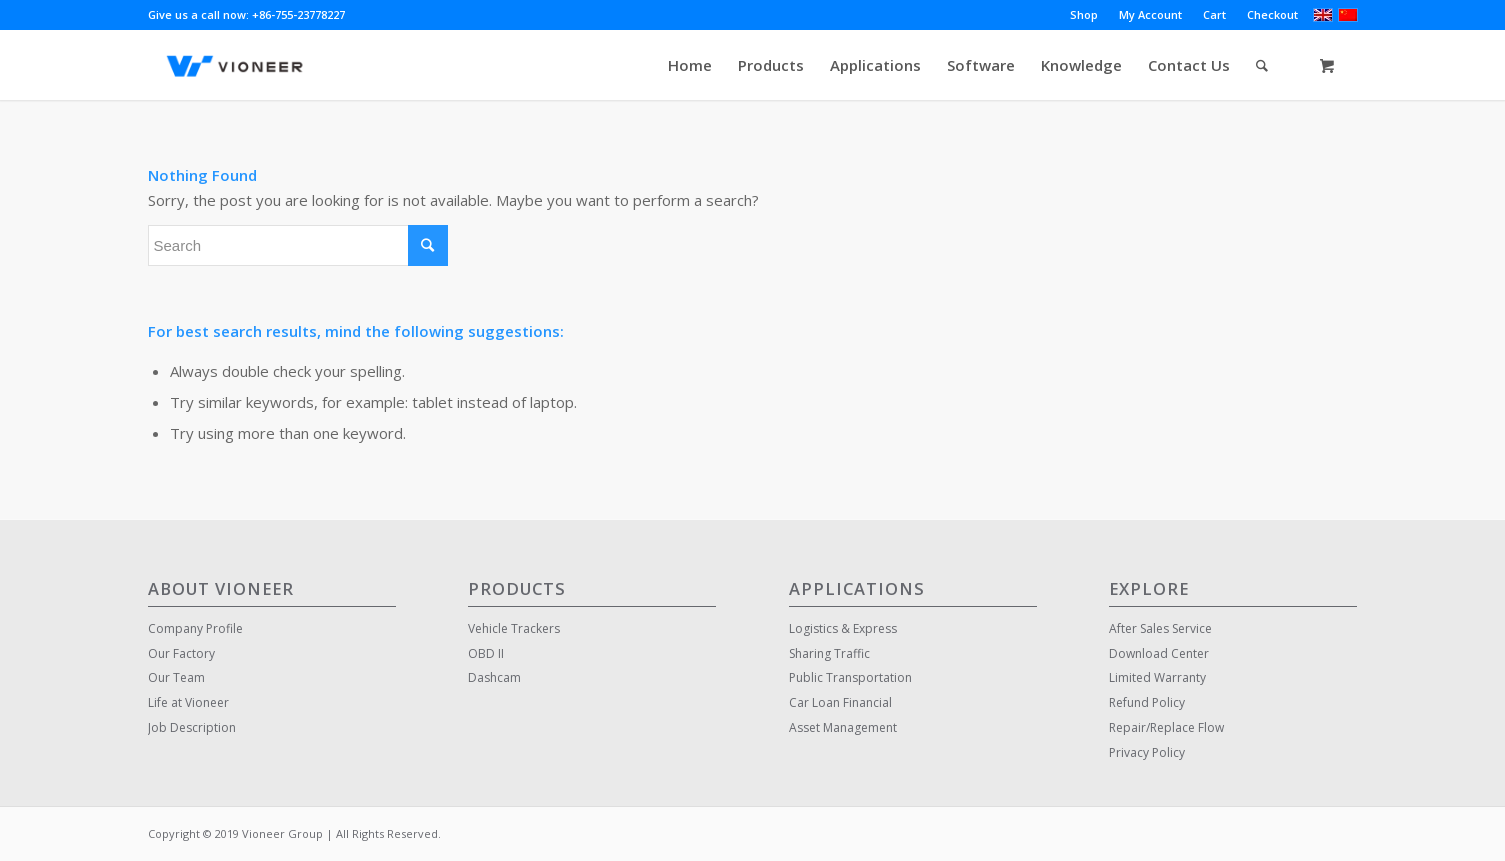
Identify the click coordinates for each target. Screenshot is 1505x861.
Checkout (1272, 14)
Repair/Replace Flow (1166, 727)
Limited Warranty (1157, 677)
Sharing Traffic (829, 653)
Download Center (1159, 653)
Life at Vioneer (188, 702)
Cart (1214, 14)
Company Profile (195, 628)
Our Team (176, 677)
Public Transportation (850, 677)
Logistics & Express (843, 628)
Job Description (192, 727)
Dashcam (494, 677)
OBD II (486, 653)
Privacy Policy (1147, 752)
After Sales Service (1160, 628)
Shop (1084, 14)
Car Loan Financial (840, 702)
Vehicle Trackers (514, 628)
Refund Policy (1147, 702)
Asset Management (843, 727)
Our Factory (181, 653)
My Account (1150, 14)
